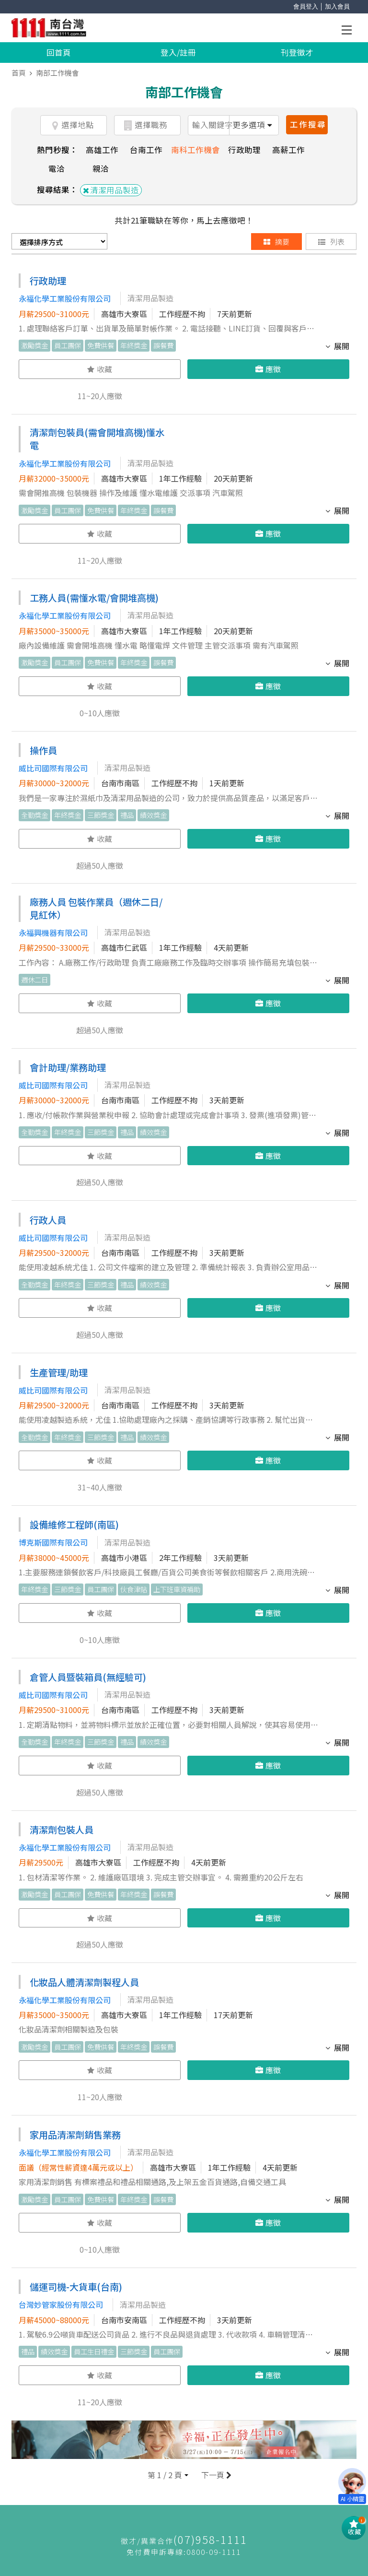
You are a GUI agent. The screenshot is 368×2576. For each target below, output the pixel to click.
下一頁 (215, 2475)
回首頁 (58, 52)
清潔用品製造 (111, 190)
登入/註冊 (178, 52)
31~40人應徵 (100, 1487)
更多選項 (252, 124)
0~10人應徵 (100, 713)
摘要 (276, 241)
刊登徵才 (297, 52)
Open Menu (349, 31)
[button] (167, 2475)
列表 (331, 241)
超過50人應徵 (99, 865)
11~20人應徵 (100, 396)
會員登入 (305, 6)
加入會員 (337, 6)
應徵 (268, 369)
